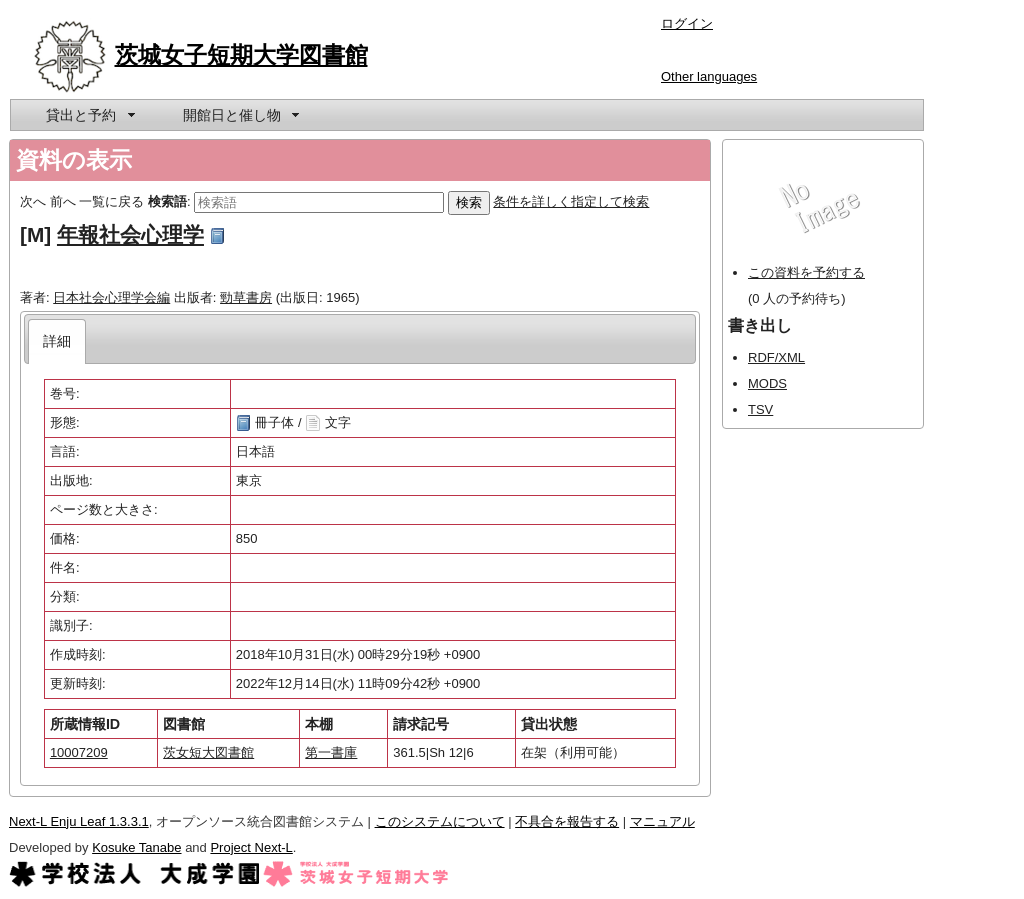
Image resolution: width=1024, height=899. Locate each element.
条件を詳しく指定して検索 (571, 201)
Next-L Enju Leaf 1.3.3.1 (79, 821)
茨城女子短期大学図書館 (241, 55)
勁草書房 (246, 297)
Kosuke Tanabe (136, 847)
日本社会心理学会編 (111, 297)
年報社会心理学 (130, 234)
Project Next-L (251, 847)
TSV (760, 409)
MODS (767, 383)
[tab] (57, 341)
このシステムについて (440, 821)
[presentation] (57, 341)
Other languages (709, 76)
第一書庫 (331, 752)
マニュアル (662, 821)
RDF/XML (776, 357)
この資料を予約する (806, 272)
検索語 (167, 201)
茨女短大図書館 (208, 752)
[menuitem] (89, 115)
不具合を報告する (567, 821)
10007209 (79, 752)
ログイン (687, 23)
